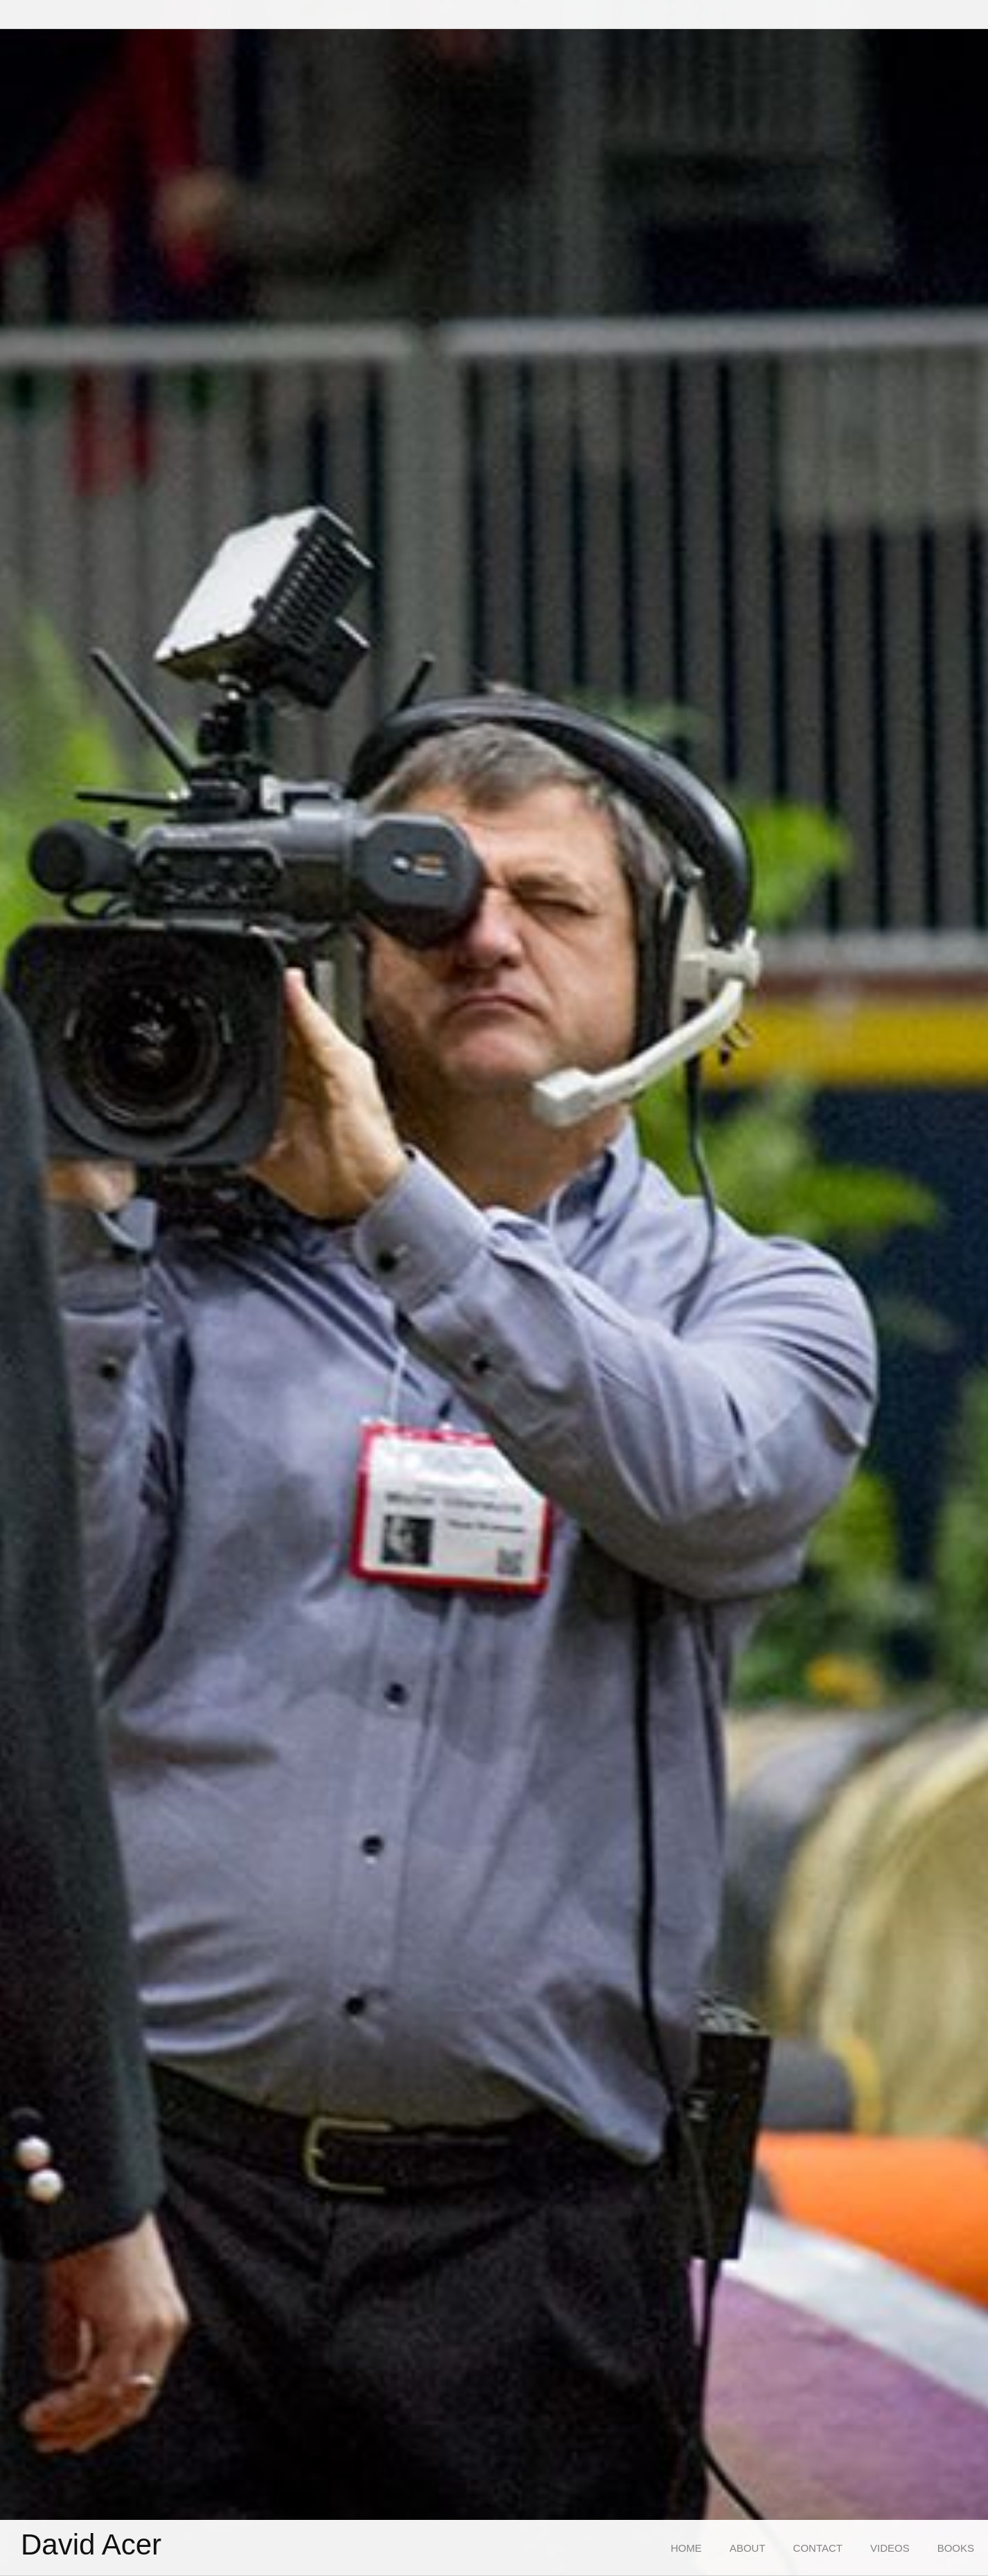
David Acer (91, 2544)
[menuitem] (686, 2548)
